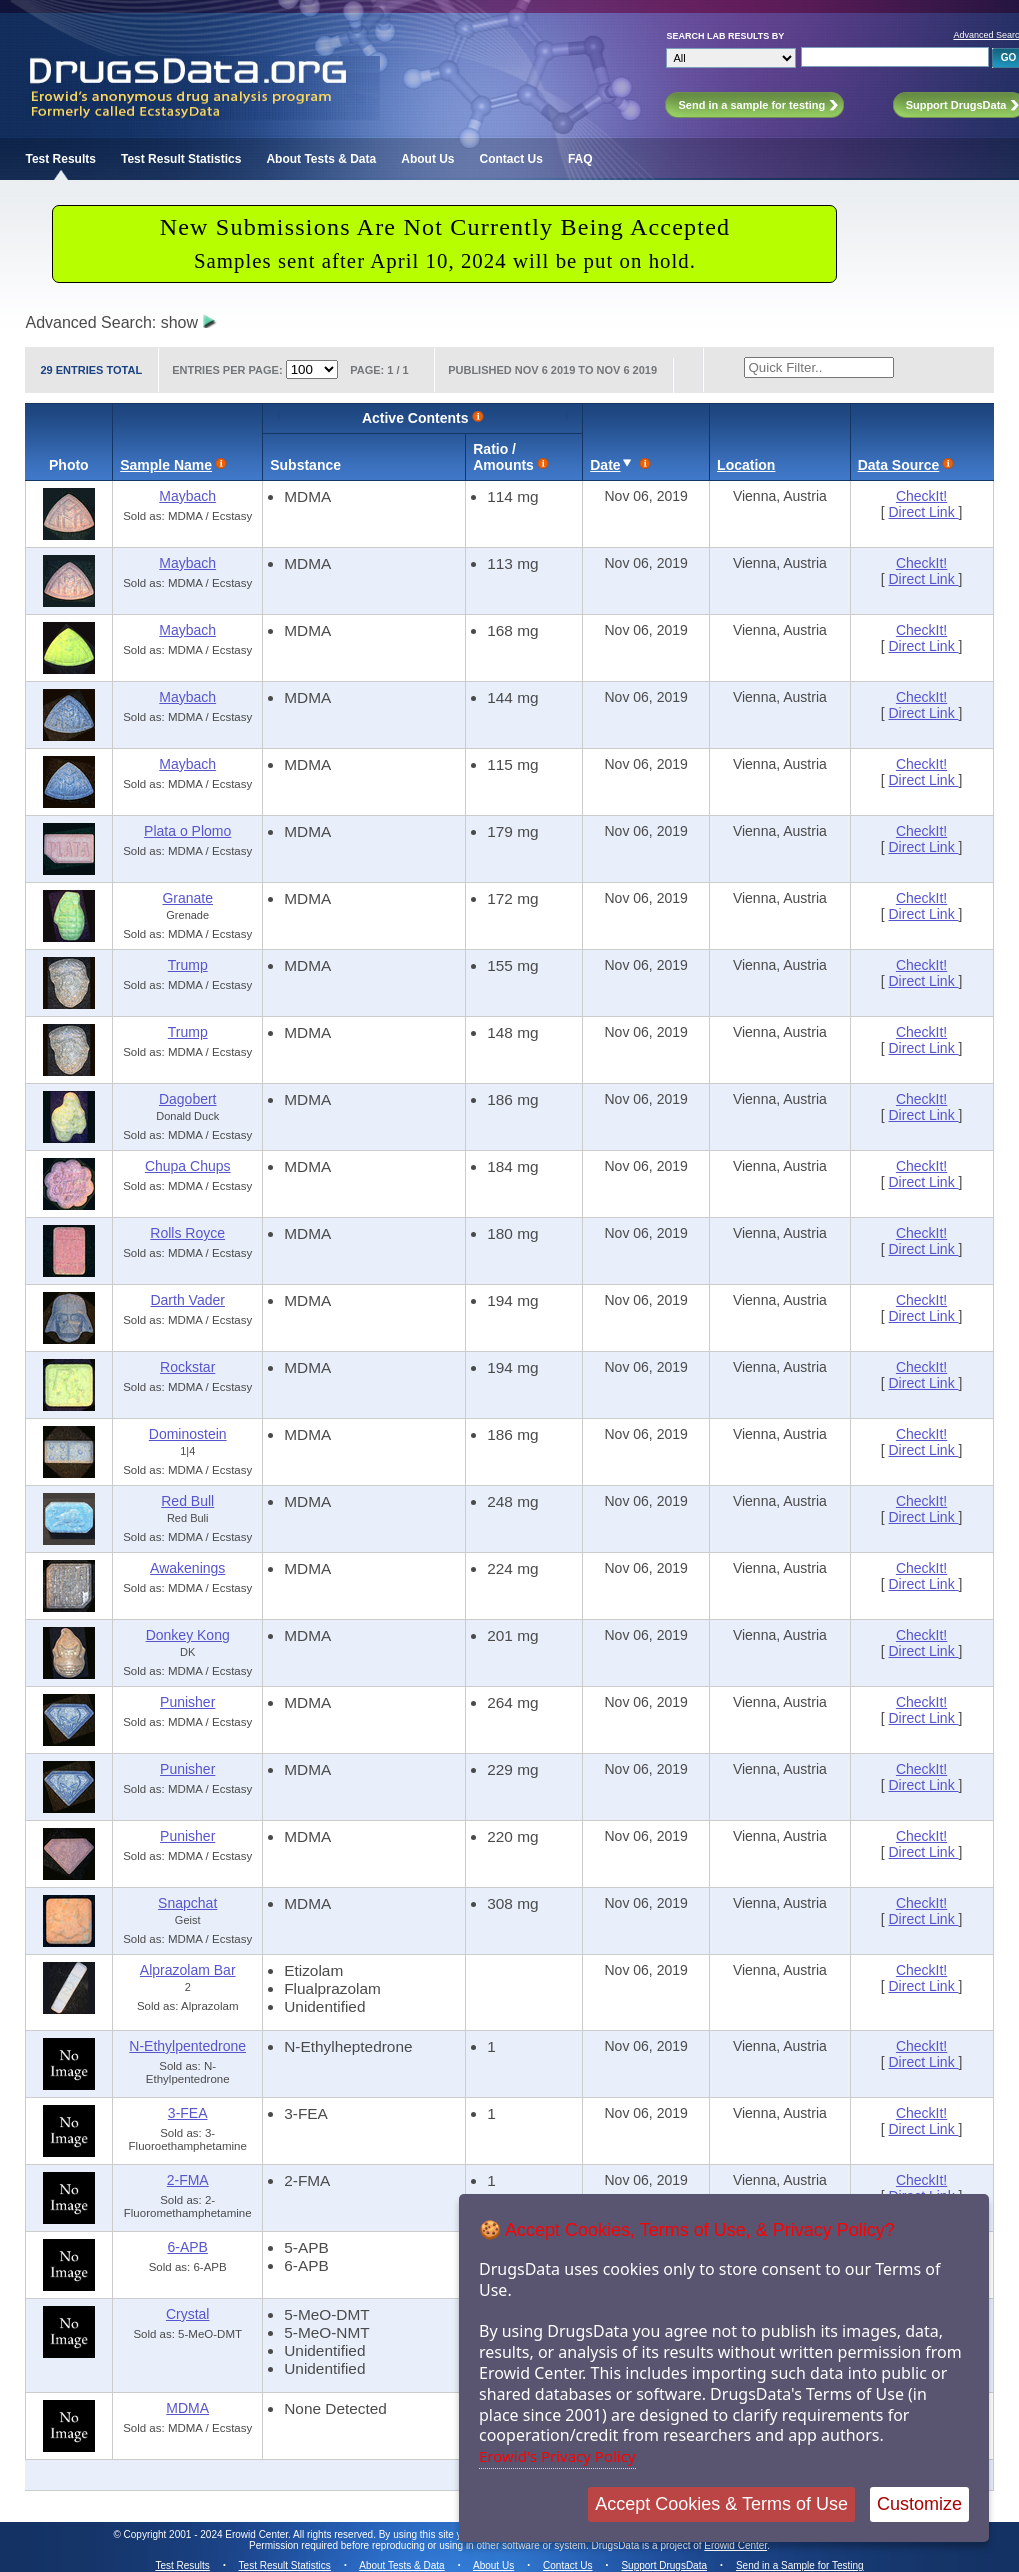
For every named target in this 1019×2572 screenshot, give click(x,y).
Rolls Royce (187, 1233)
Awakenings (187, 1568)
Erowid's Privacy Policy (557, 2456)
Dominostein (188, 1434)
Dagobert (188, 1099)
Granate (187, 898)
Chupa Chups (188, 1166)
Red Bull (187, 1501)
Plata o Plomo (187, 831)
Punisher (187, 1702)
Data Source (899, 465)
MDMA (187, 2408)
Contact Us (511, 159)
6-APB (187, 2247)
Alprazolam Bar (188, 1970)
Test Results (60, 159)
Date (605, 465)
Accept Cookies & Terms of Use (721, 2504)
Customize (919, 2504)
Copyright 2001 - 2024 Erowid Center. (207, 2534)
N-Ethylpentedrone (187, 2046)
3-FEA (188, 2113)
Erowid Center (735, 2545)
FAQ (580, 159)
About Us (427, 159)
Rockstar (187, 1367)
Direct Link (924, 512)
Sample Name (166, 465)
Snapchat (187, 1903)
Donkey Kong (188, 1635)
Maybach (187, 496)
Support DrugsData (664, 2565)
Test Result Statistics (181, 159)
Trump (188, 965)
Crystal (188, 2314)
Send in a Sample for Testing (800, 2565)
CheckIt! (921, 496)
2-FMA (188, 2180)
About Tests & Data (321, 159)
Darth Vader (187, 1300)
